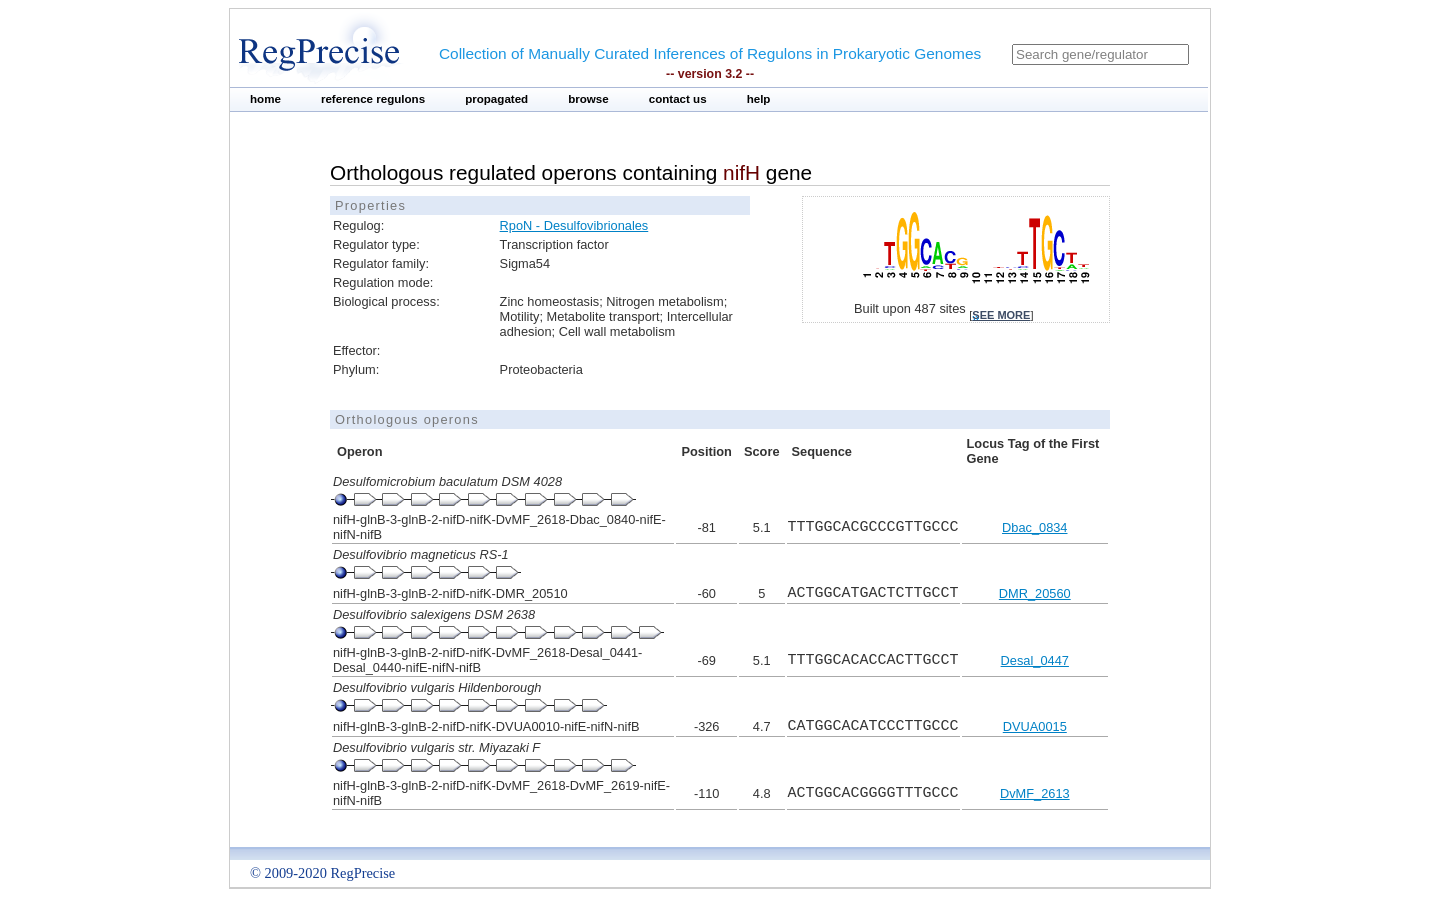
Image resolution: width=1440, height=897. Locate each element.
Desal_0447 (1035, 660)
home (265, 99)
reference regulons (373, 99)
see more (1001, 315)
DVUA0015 (1035, 726)
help (759, 99)
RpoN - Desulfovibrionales (574, 225)
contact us (678, 99)
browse (588, 99)
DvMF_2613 (1035, 793)
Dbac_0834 (1034, 527)
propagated (496, 99)
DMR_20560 (1035, 593)
